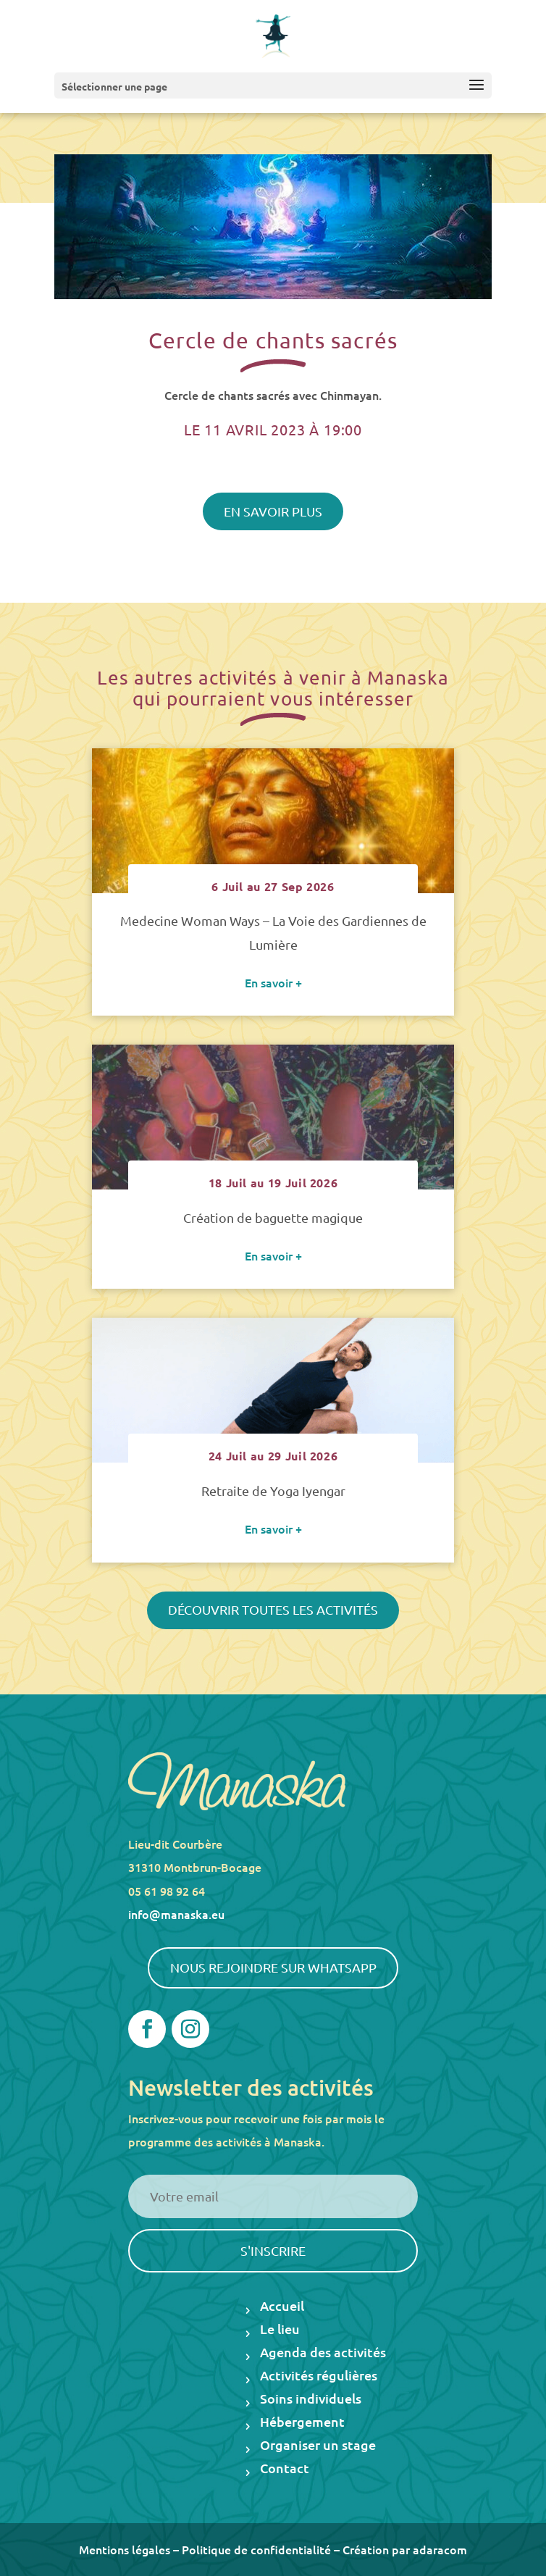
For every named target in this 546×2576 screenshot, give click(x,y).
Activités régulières (318, 2376)
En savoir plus (273, 511)
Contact (284, 2469)
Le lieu (280, 2330)
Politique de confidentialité (256, 2549)
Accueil (282, 2307)
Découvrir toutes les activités (273, 1609)
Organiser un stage (318, 2446)
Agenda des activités (323, 2353)
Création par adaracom (405, 2549)
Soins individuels (310, 2399)
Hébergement (302, 2423)
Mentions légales (124, 2549)
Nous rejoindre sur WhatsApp (273, 1967)
